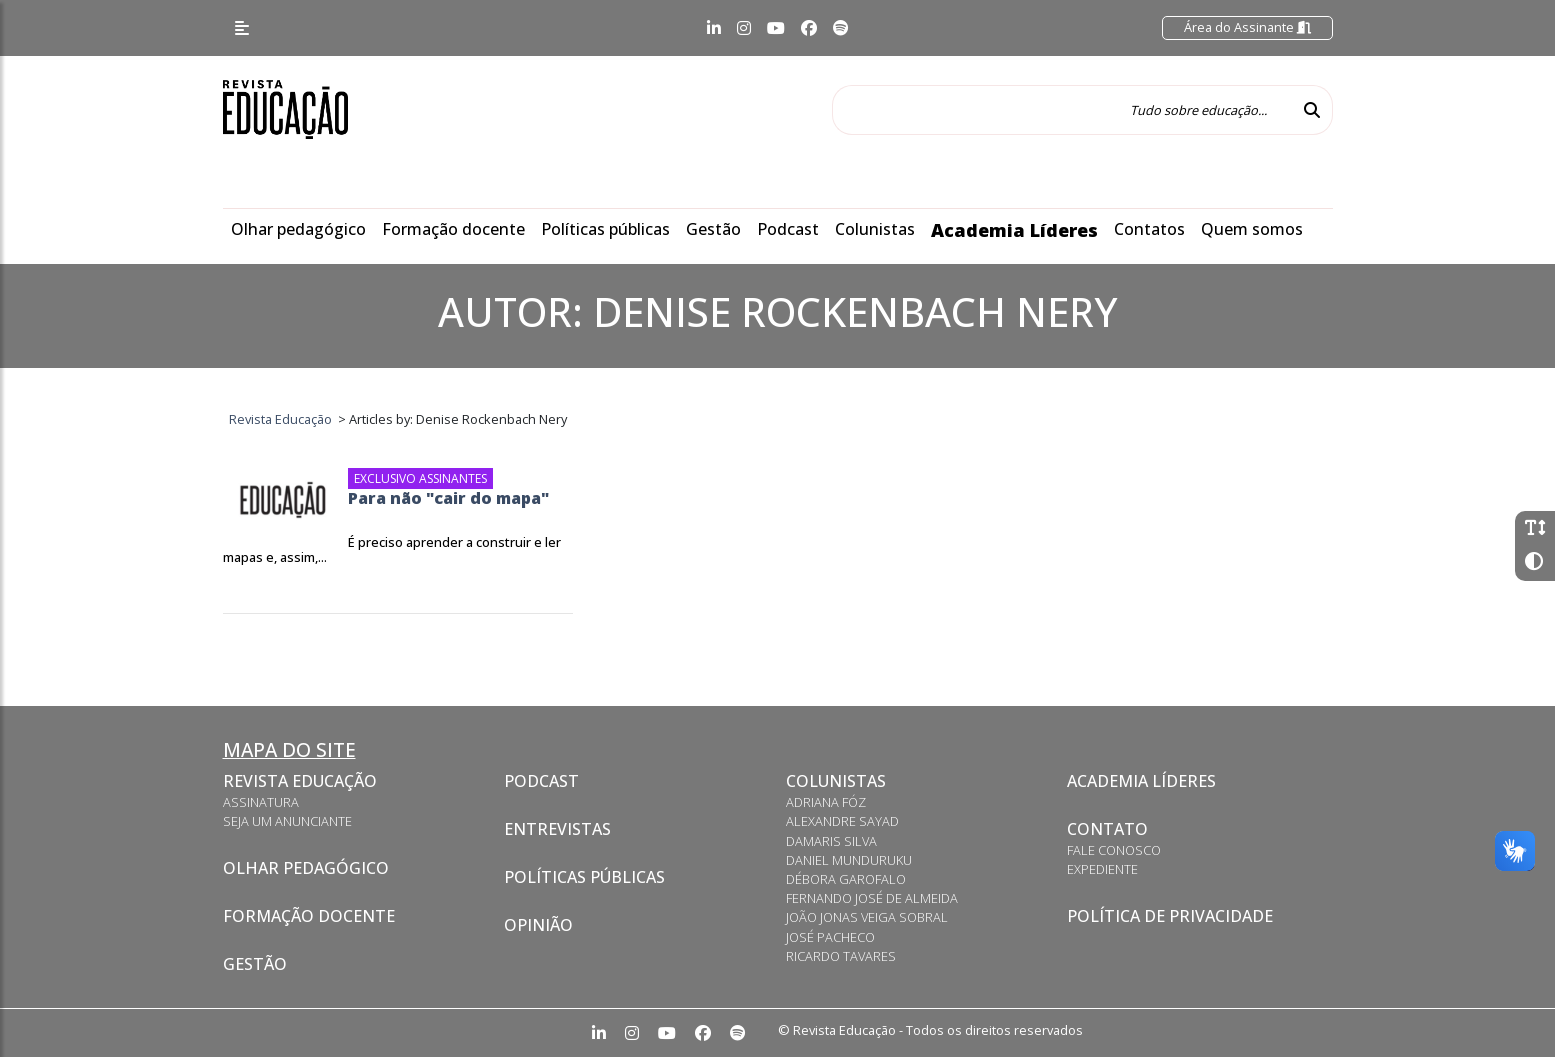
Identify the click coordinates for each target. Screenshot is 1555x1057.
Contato (1107, 829)
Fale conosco (1114, 850)
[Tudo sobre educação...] (1062, 110)
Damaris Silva (831, 841)
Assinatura (261, 802)
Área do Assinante (1247, 27)
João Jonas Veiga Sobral (867, 917)
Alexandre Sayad (842, 821)
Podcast (788, 229)
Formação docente (453, 229)
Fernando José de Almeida (872, 898)
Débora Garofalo (846, 879)
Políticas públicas (605, 229)
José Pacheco (830, 937)
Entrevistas (557, 829)
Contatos (1149, 229)
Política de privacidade (1170, 916)
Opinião (538, 925)
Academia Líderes (1014, 230)
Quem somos (1252, 229)
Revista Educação (300, 781)
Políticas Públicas (584, 877)
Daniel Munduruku (849, 860)
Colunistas (875, 229)
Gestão (713, 229)
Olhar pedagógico (298, 229)
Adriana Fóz (826, 802)
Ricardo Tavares (841, 956)
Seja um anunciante (287, 821)
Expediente (1102, 869)
